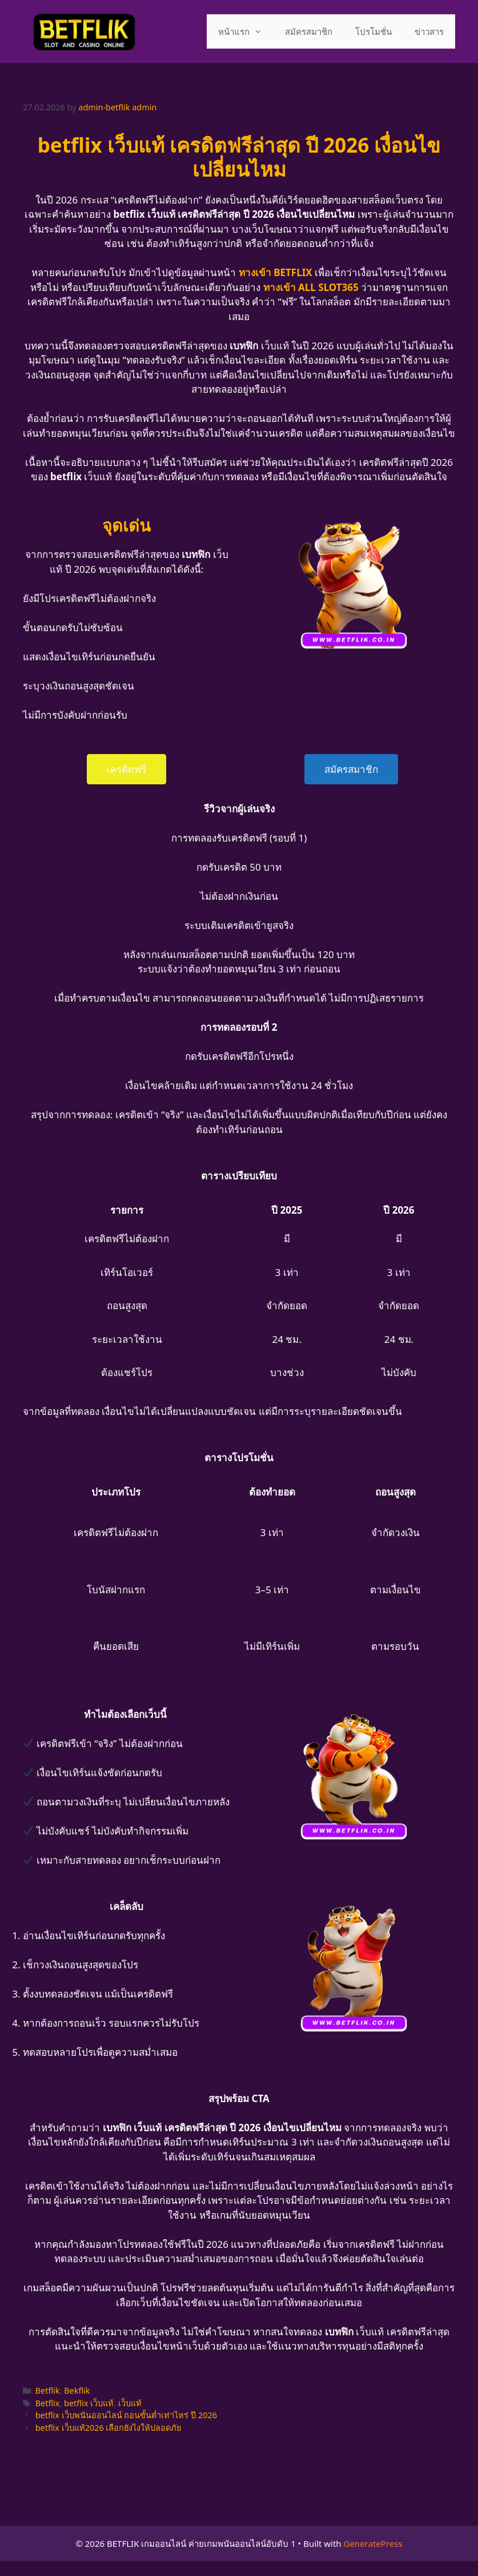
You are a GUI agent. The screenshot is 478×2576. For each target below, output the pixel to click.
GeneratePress (372, 2543)
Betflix (47, 2403)
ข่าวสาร (429, 31)
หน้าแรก (246, 31)
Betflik (47, 2390)
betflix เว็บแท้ (89, 2403)
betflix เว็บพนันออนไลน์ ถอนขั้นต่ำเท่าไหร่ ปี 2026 (126, 2415)
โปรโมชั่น (373, 31)
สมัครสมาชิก (308, 31)
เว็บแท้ (130, 2403)
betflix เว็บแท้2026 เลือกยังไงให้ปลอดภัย (108, 2427)
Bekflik (77, 2390)
